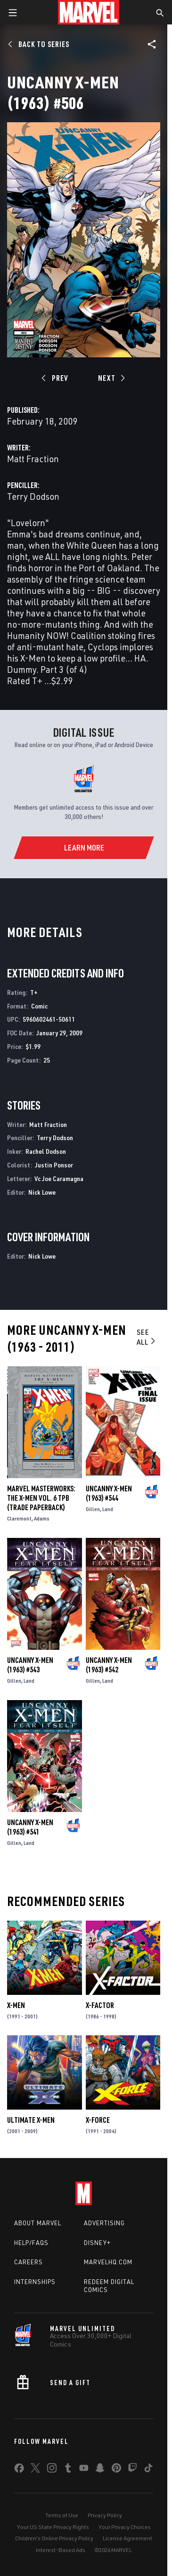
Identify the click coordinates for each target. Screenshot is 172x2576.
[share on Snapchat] (100, 2469)
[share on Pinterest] (116, 2469)
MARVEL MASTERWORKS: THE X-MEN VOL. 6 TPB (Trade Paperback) (41, 1498)
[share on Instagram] (52, 2469)
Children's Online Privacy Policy (54, 2538)
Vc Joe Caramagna (58, 1178)
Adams (41, 1518)
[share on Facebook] (19, 2470)
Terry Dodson (33, 496)
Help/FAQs (31, 2242)
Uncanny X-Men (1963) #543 (30, 1664)
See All (147, 1337)
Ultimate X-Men (31, 2120)
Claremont (19, 1518)
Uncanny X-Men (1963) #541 (30, 1827)
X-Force (98, 2120)
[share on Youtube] (84, 2469)
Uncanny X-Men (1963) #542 (109, 1664)
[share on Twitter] (35, 2469)
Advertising (104, 2223)
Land (107, 1509)
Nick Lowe (42, 1192)
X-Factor (100, 2005)
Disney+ (97, 2242)
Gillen (93, 1509)
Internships (35, 2281)
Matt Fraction (33, 458)
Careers (28, 2262)
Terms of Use (61, 2515)
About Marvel (37, 2223)
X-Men (16, 2005)
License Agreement (127, 2538)
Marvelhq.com (108, 2262)
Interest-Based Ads (60, 2549)
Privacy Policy (105, 2515)
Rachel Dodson (45, 1151)
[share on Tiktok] (148, 2469)
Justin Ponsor (54, 1165)
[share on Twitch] (132, 2469)
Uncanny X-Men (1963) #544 (109, 1493)
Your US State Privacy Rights (53, 2526)
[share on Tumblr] (68, 2469)
